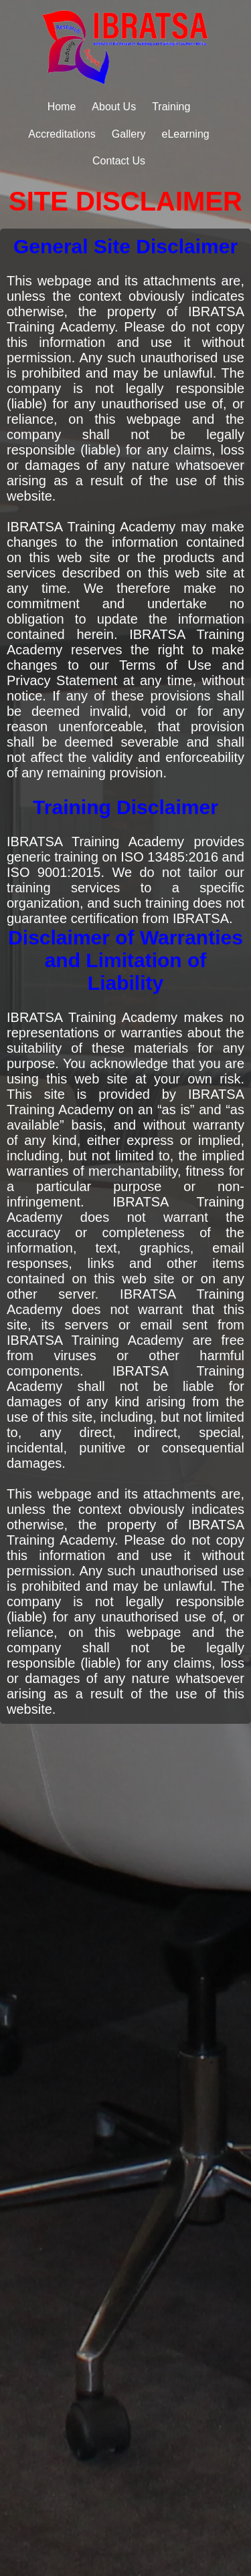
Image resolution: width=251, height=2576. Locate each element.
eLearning (186, 134)
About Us (114, 106)
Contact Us (118, 160)
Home (62, 106)
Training (171, 106)
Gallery (129, 134)
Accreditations (62, 134)
